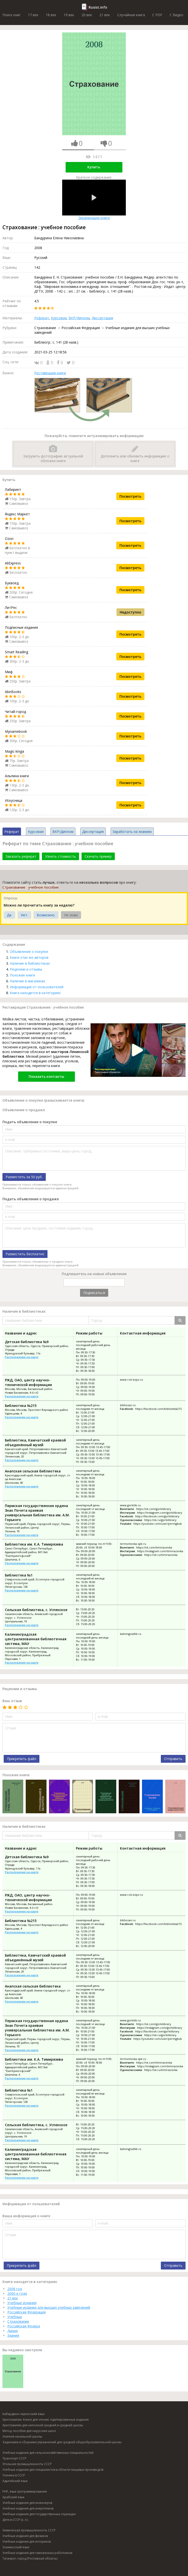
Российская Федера (23, 2326)
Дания (12, 2330)
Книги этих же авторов (29, 957)
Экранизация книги (94, 200)
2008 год (14, 2288)
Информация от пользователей (36, 987)
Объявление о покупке (29, 951)
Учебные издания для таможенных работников (37, 2553)
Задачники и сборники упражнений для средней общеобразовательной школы (61, 2442)
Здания (13, 2335)
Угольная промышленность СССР (27, 2464)
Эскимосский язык (15, 2547)
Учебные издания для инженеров (27, 2503)
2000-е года (17, 2293)
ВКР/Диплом (79, 318)
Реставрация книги (50, 373)
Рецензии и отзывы (26, 969)
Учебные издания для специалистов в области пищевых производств (52, 2470)
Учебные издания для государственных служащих (39, 2514)
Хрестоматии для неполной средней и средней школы (42, 2425)
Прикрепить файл (21, 1758)
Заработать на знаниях (132, 831)
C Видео (176, 15)
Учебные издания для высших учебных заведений (48, 2307)
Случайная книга (131, 15)
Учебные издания (21, 2302)
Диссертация (102, 318)
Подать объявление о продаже (30, 1199)
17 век (33, 15)
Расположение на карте (21, 1357)
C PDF (157, 15)
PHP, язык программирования (24, 2491)
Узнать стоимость (60, 856)
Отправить (173, 1758)
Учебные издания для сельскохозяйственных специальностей (48, 2453)
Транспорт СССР (14, 2458)
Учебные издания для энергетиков (27, 2508)
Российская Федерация (26, 2312)
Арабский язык (13, 2497)
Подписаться (94, 1292)
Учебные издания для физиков (25, 2536)
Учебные (14, 2316)
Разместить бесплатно (25, 1254)
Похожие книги (22, 975)
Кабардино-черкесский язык (23, 2414)
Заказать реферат (21, 856)
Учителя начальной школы (22, 2436)
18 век (51, 15)
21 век (104, 15)
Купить (93, 167)
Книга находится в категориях (35, 992)
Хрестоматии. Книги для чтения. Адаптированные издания (45, 2419)
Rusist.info (98, 7)
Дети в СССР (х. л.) (15, 2520)
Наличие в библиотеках (30, 963)
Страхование (18, 2321)
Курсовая (59, 318)
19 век (69, 15)
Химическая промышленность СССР (29, 2530)
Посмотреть (130, 496)
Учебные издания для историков (26, 2541)
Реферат (41, 318)
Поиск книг (11, 15)
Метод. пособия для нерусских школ (29, 2431)
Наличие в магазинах (27, 981)
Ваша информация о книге (26, 2216)
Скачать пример (98, 856)
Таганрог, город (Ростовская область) (29, 2558)
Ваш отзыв (12, 1700)
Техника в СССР (13, 2475)
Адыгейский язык (15, 2481)
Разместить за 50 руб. (24, 1177)
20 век (87, 15)
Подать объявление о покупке (29, 1122)
